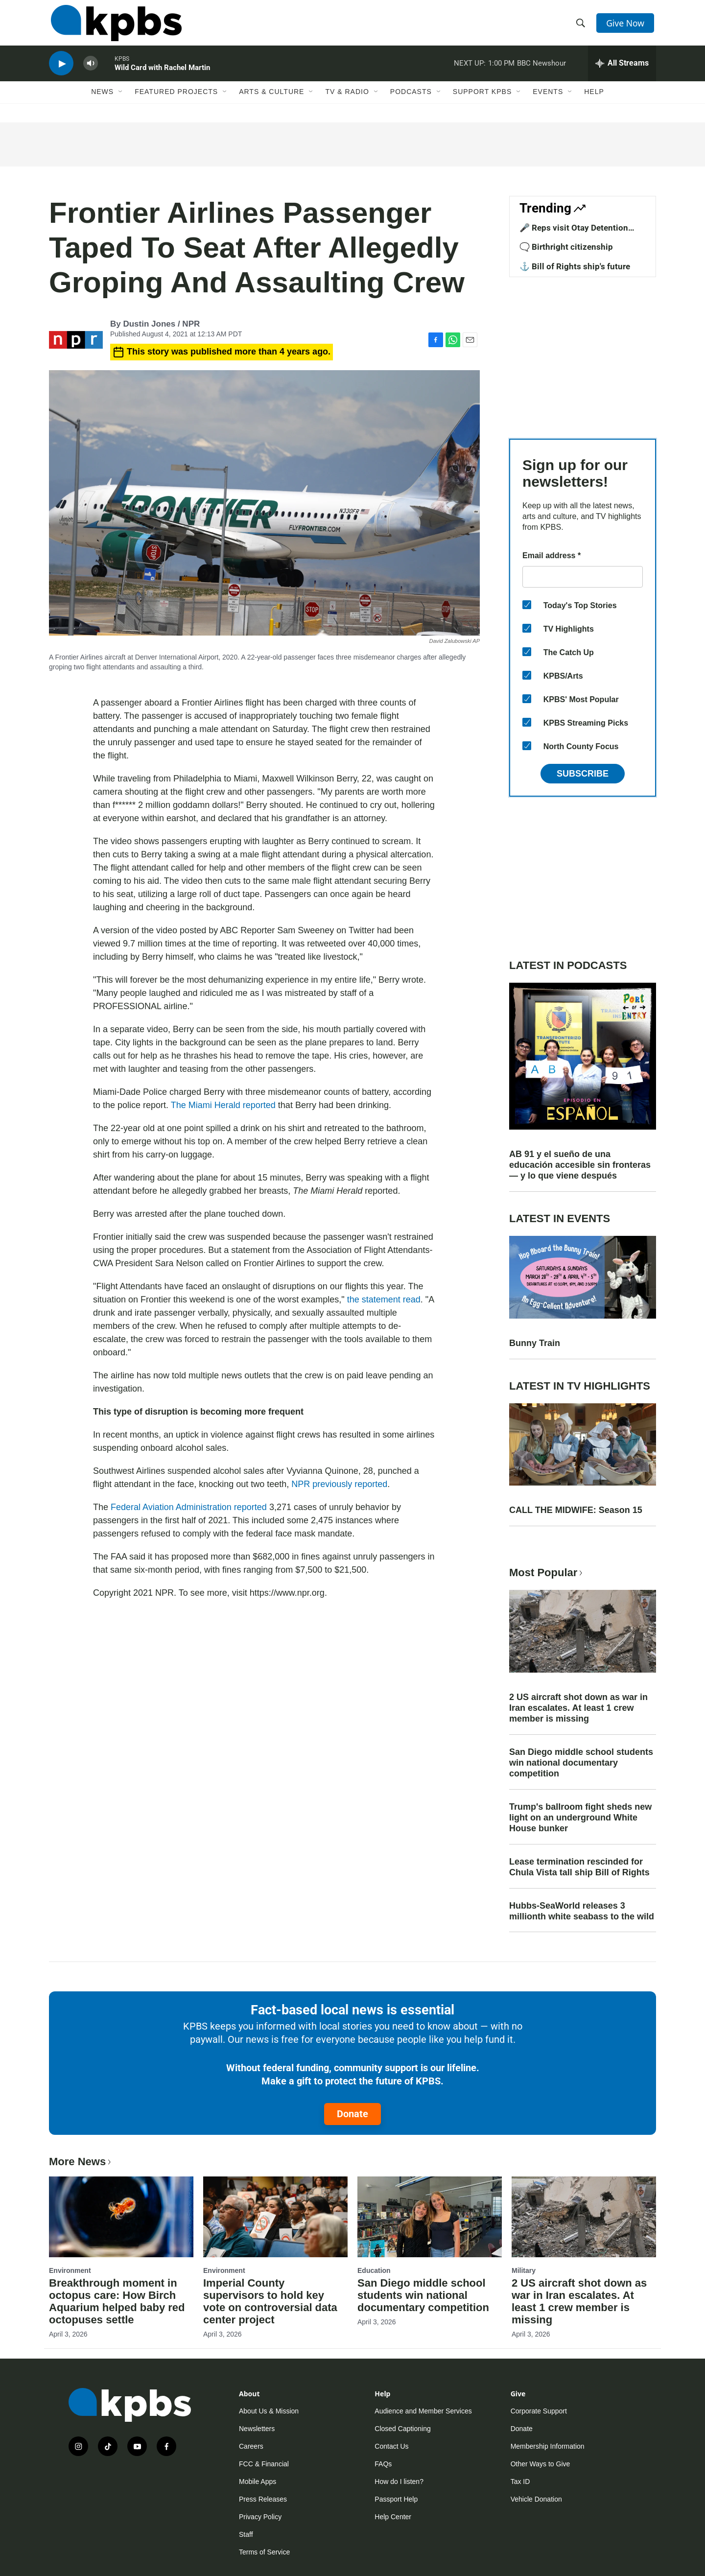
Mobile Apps (257, 2481)
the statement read (384, 1299)
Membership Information (548, 2446)
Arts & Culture (271, 101)
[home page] (114, 26)
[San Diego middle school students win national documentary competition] (429, 2216)
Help (594, 101)
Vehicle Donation (536, 2499)
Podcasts (411, 101)
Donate (352, 2114)
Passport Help (396, 2499)
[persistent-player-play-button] (61, 71)
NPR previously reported (339, 1484)
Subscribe (583, 774)
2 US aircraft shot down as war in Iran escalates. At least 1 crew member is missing (578, 1708)
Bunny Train (534, 1343)
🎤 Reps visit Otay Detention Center (573, 232)
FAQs (383, 2464)
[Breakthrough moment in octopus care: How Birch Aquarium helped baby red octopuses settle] (121, 2216)
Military (524, 2270)
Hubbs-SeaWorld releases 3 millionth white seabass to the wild (581, 1911)
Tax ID (520, 2481)
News (102, 101)
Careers (251, 2446)
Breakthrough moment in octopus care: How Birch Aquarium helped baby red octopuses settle (117, 2301)
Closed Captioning (402, 2429)
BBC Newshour (541, 70)
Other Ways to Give (540, 2464)
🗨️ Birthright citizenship (566, 247)
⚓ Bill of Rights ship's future (574, 266)
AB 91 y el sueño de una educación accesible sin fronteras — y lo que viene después (580, 1165)
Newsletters (257, 2429)
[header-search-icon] (581, 26)
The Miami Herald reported (223, 1105)
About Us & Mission (269, 2411)
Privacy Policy (260, 2517)
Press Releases (263, 2499)
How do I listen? (399, 2481)
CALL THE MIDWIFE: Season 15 (575, 1510)
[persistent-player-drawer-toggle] (622, 71)
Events (548, 101)
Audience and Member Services (423, 2411)
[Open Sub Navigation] (121, 101)
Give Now (626, 25)
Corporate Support (539, 2411)
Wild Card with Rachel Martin (162, 75)
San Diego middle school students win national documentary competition (581, 1762)
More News (81, 2161)
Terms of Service (264, 2552)
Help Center (393, 2517)
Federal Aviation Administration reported (189, 1507)
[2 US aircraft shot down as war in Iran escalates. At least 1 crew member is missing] (584, 2216)
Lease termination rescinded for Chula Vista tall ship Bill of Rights (579, 1867)
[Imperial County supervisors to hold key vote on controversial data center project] (275, 2216)
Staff (246, 2534)
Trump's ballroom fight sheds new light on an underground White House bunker (580, 1817)
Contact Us (391, 2446)
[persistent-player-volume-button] (90, 71)
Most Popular (547, 1572)
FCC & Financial (264, 2464)
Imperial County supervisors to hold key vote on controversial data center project (270, 2301)
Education (374, 2270)
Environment (70, 2270)
